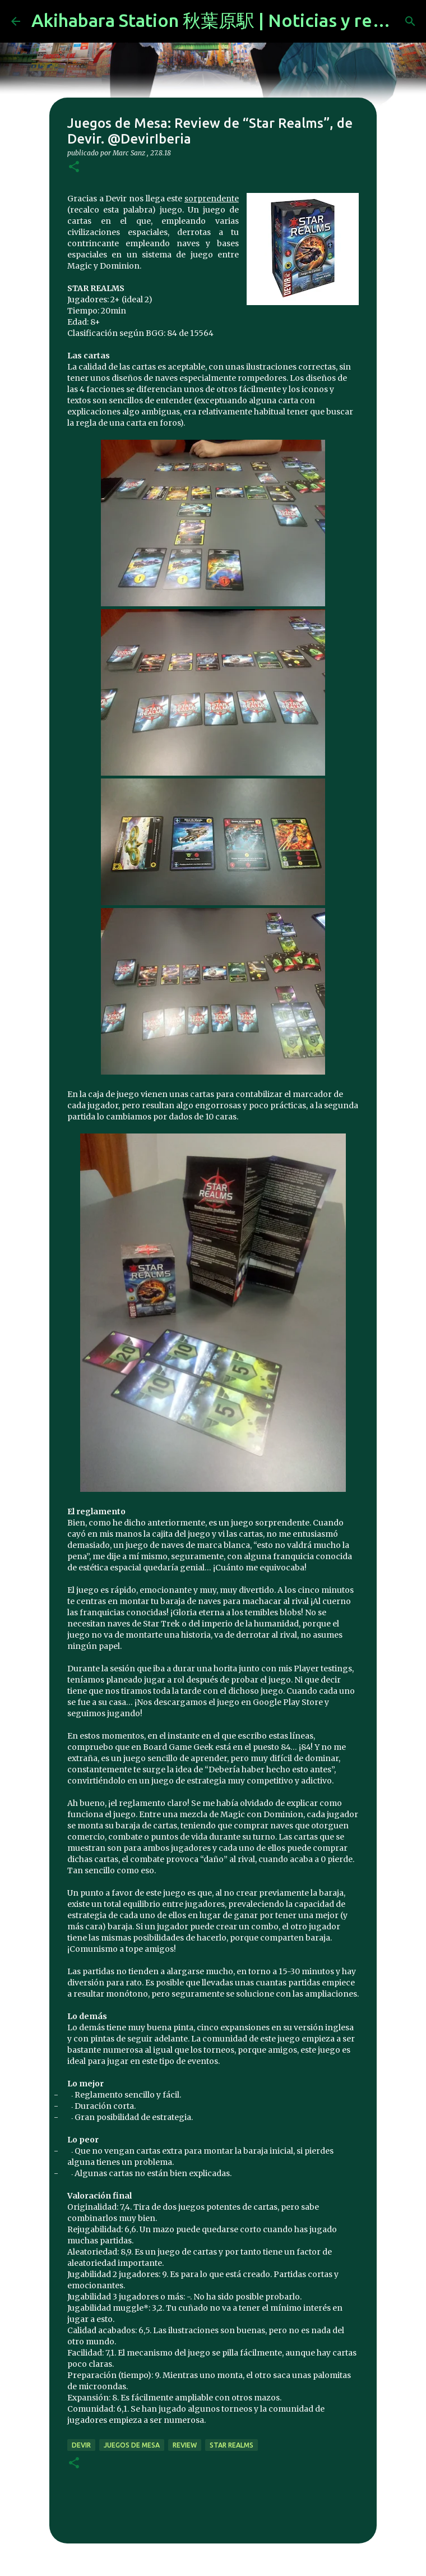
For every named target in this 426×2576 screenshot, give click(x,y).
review (185, 2445)
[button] (74, 167)
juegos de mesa (132, 2445)
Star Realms (231, 2445)
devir (81, 2445)
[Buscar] (410, 21)
